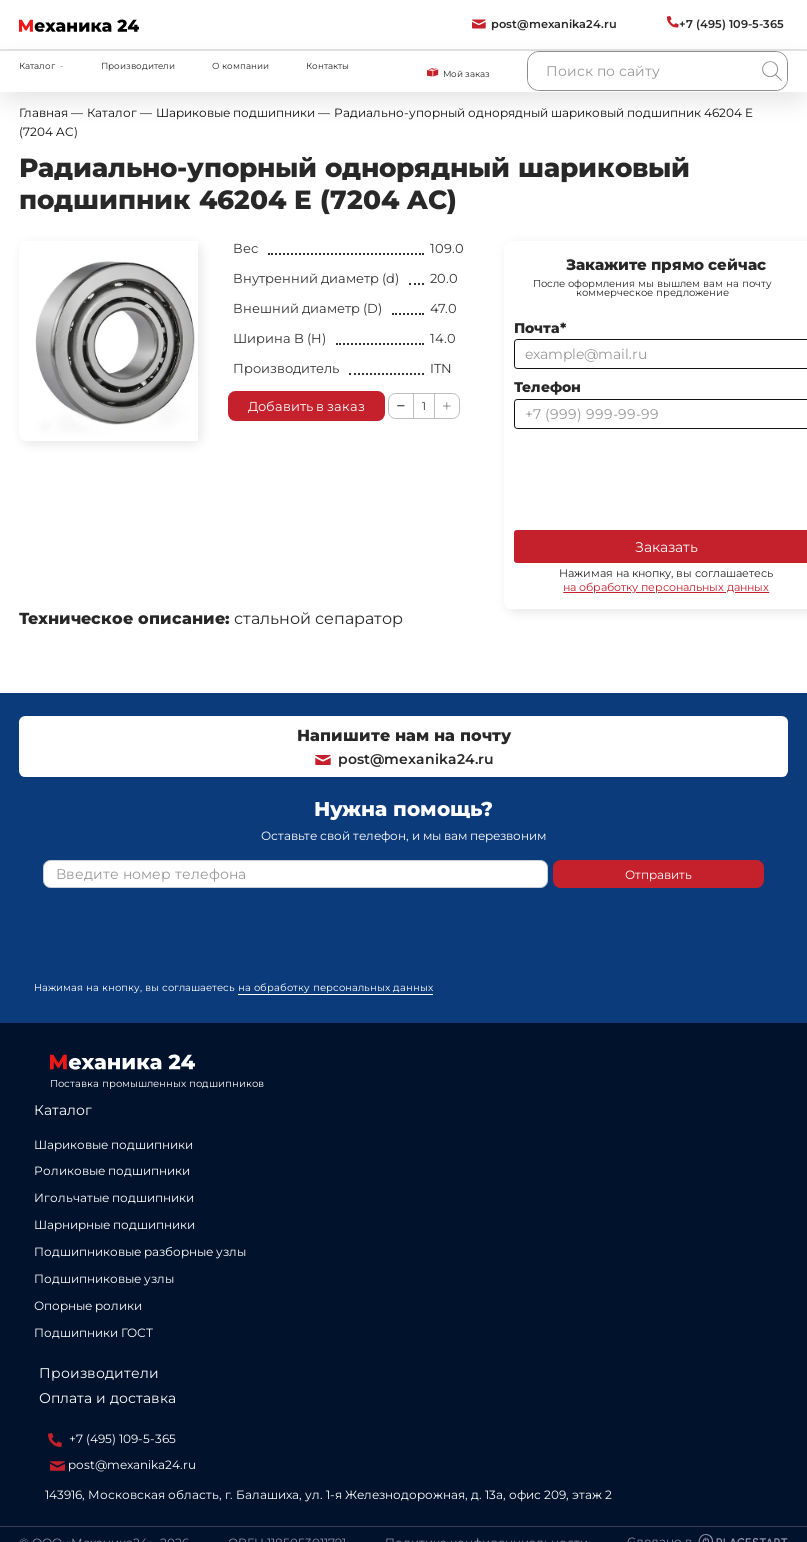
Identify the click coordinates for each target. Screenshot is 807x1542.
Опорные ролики (88, 1305)
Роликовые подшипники (112, 1170)
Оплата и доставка (107, 1398)
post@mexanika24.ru (403, 759)
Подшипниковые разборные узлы (140, 1251)
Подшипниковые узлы (104, 1278)
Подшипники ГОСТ (93, 1332)
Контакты (327, 65)
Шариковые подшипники (113, 1144)
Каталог (63, 1110)
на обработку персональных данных (335, 987)
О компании (240, 65)
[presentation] (195, 942)
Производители (138, 65)
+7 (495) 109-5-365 (112, 1439)
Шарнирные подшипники (114, 1224)
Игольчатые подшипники (114, 1197)
